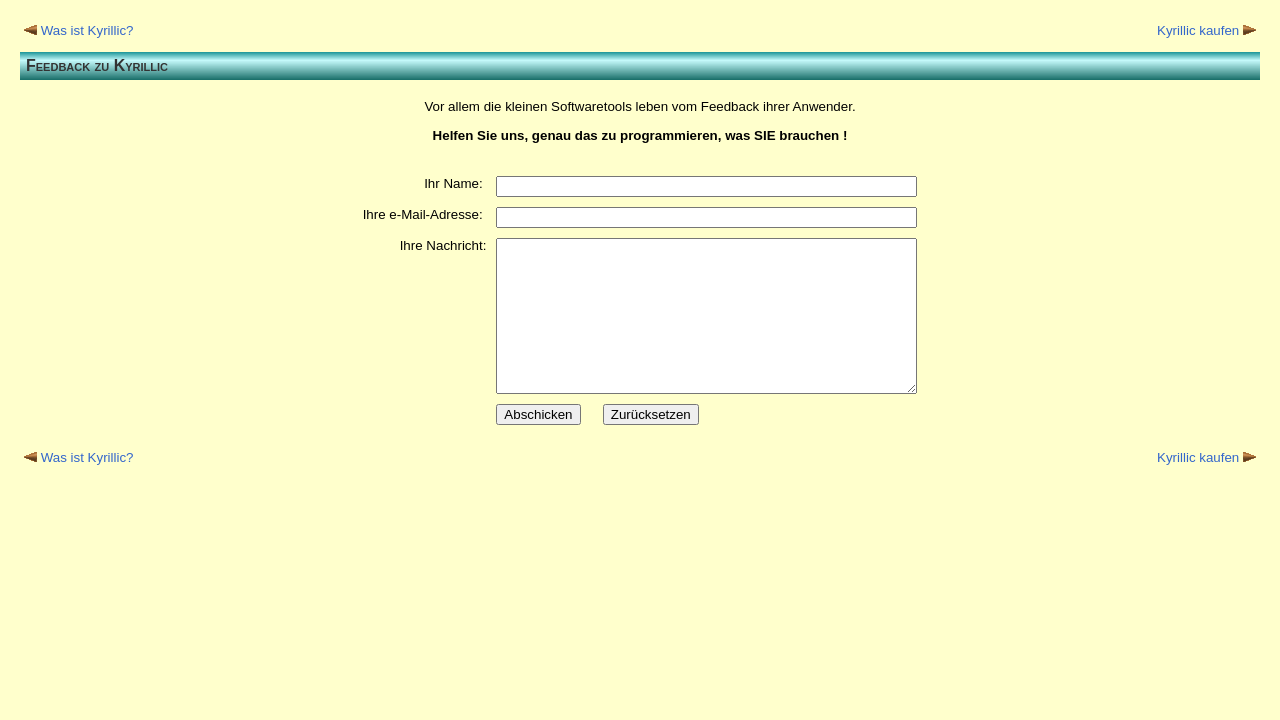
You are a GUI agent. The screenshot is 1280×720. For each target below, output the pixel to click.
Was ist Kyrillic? (87, 30)
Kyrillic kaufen (1198, 30)
